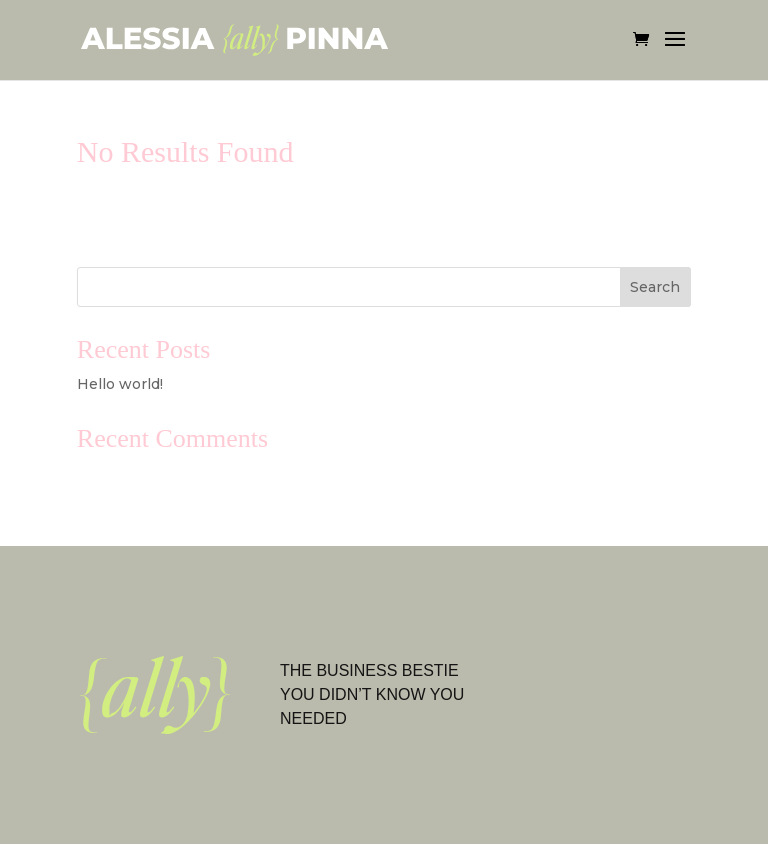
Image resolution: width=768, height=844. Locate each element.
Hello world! (120, 384)
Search (655, 287)
